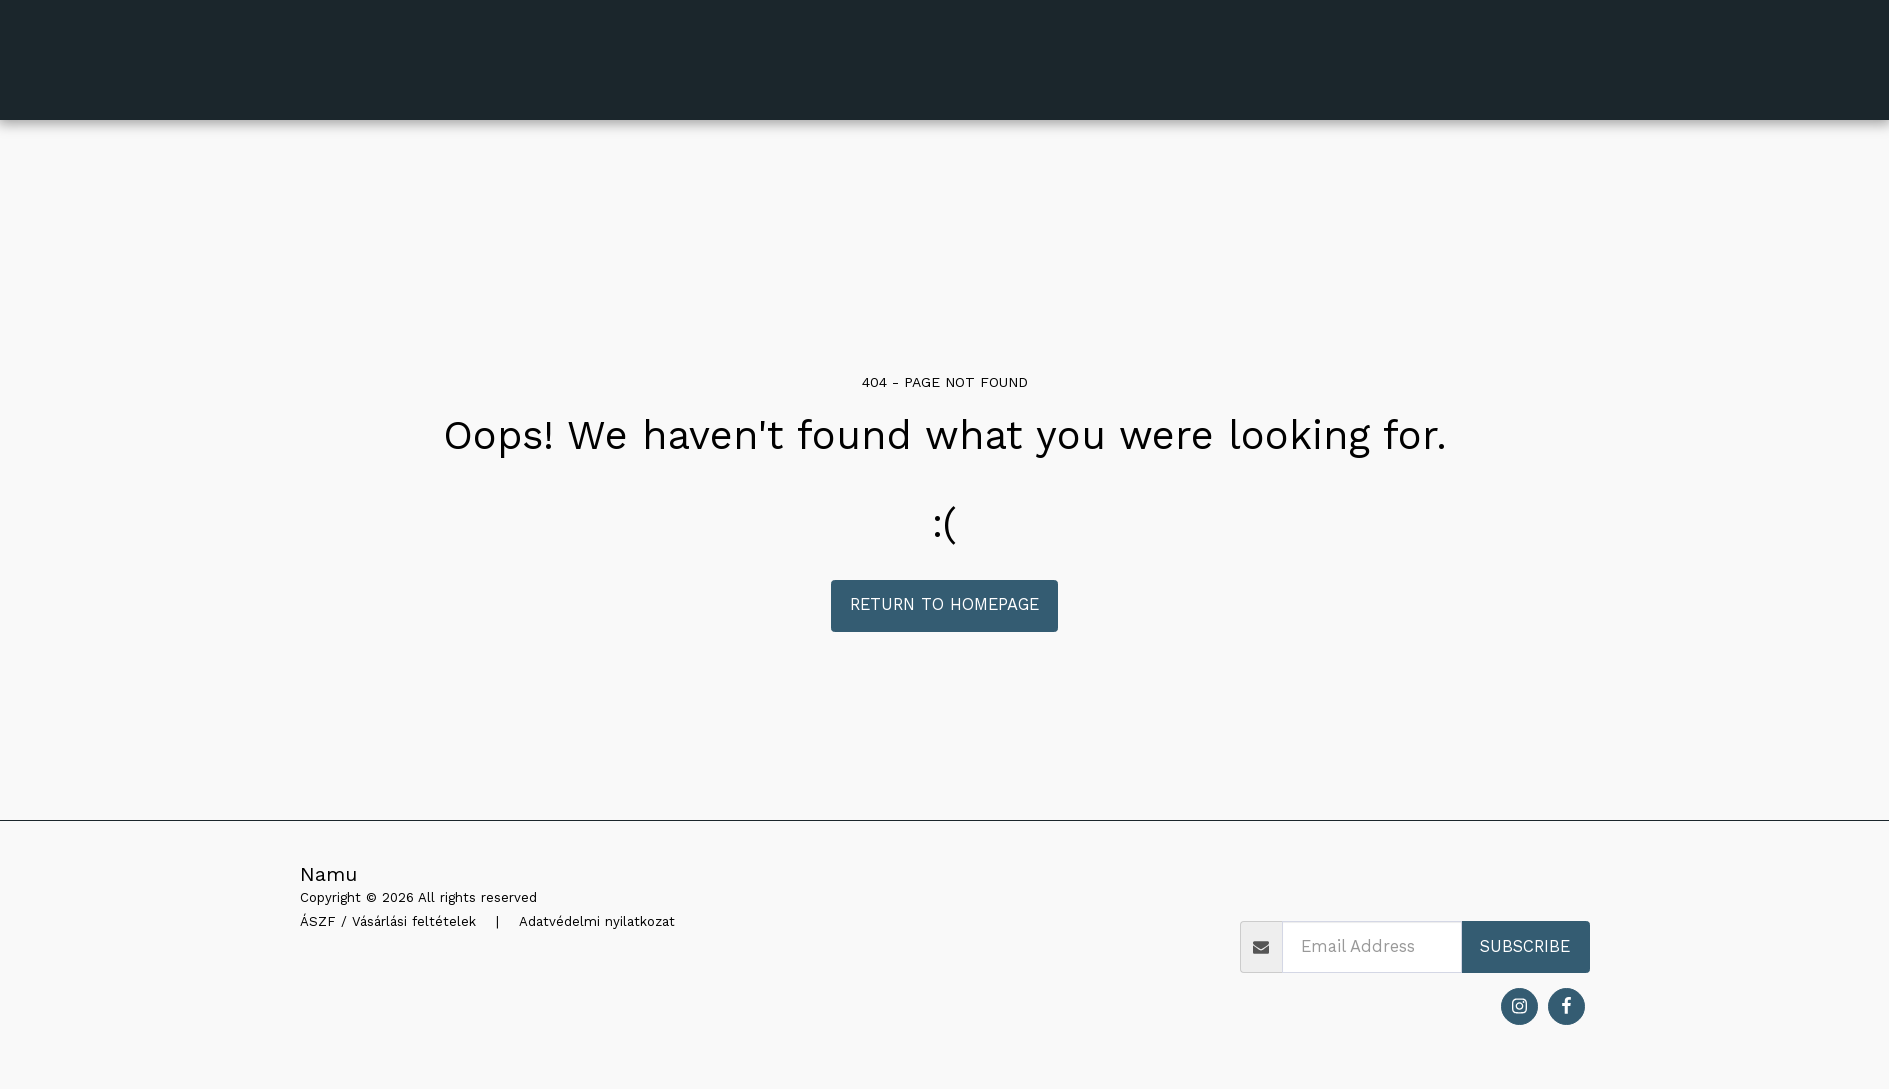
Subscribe (1525, 946)
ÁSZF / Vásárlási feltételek (388, 921)
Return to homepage (944, 604)
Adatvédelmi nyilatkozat (597, 921)
